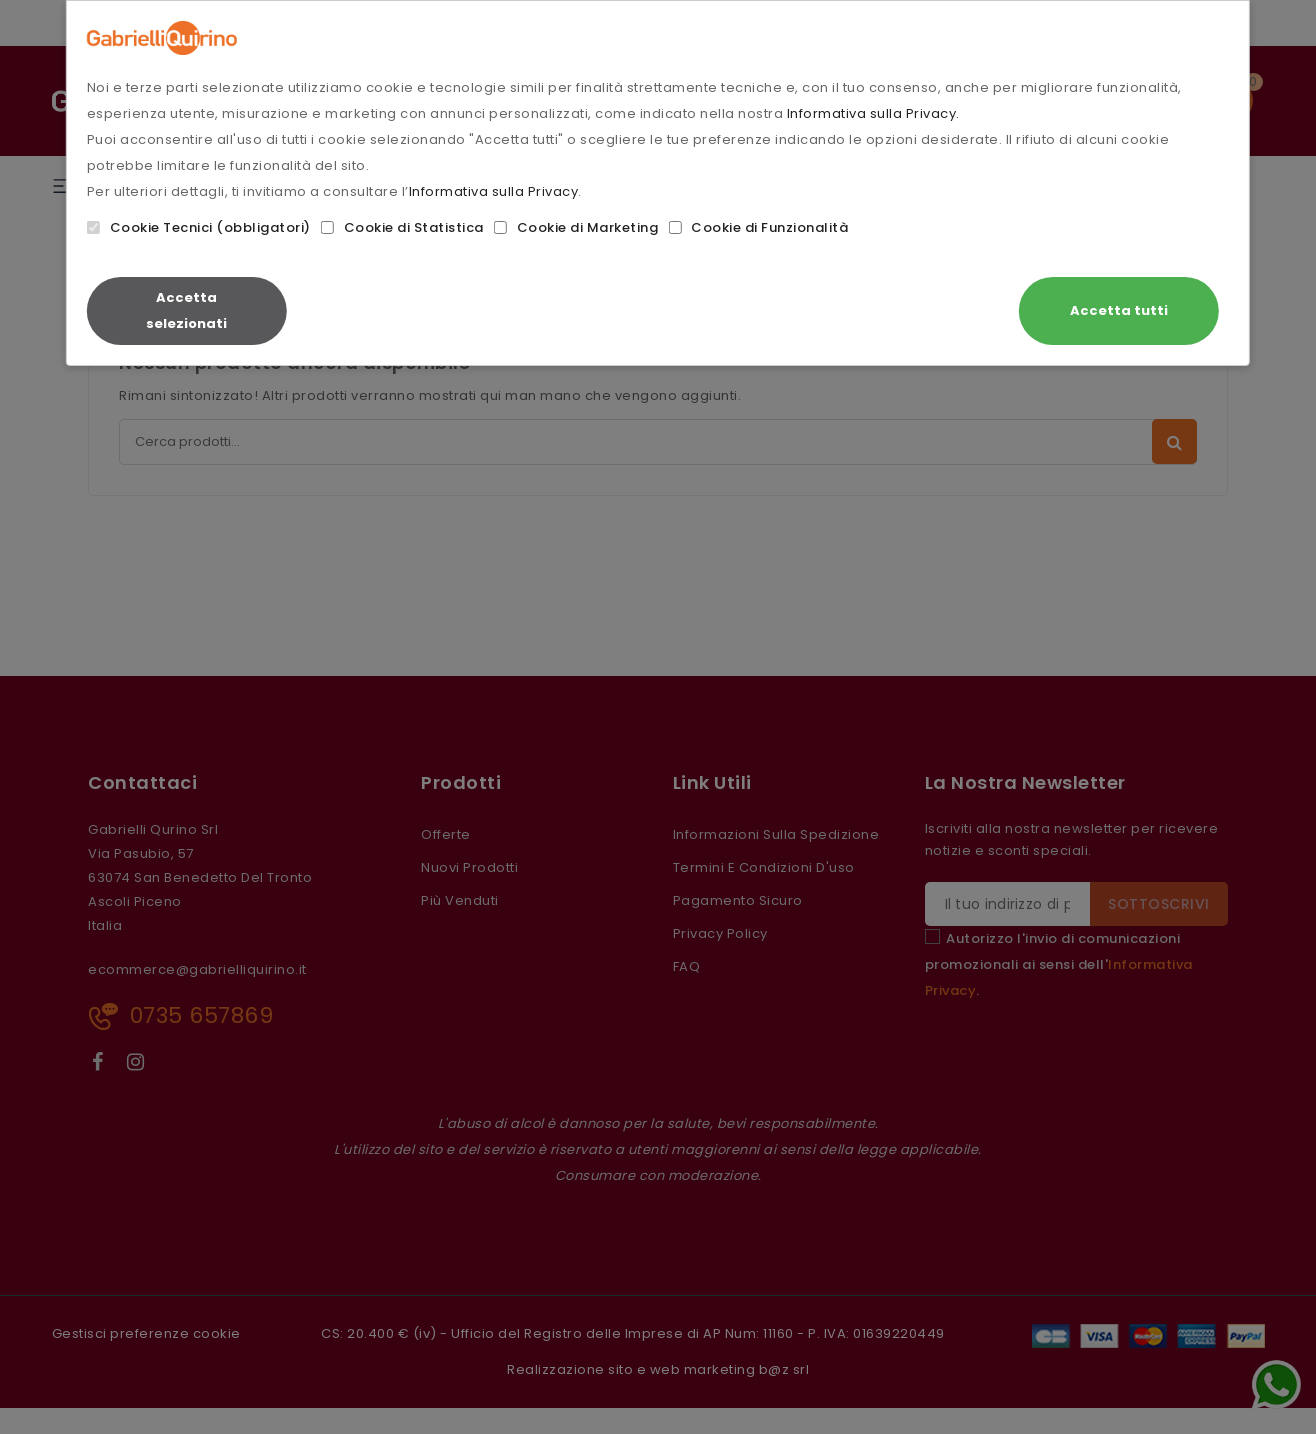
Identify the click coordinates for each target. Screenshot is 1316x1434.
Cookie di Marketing (576, 227)
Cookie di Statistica (402, 227)
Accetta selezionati (186, 310)
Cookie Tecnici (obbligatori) (199, 227)
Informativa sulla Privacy (494, 191)
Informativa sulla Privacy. (873, 113)
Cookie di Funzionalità (758, 227)
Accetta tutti (1119, 310)
